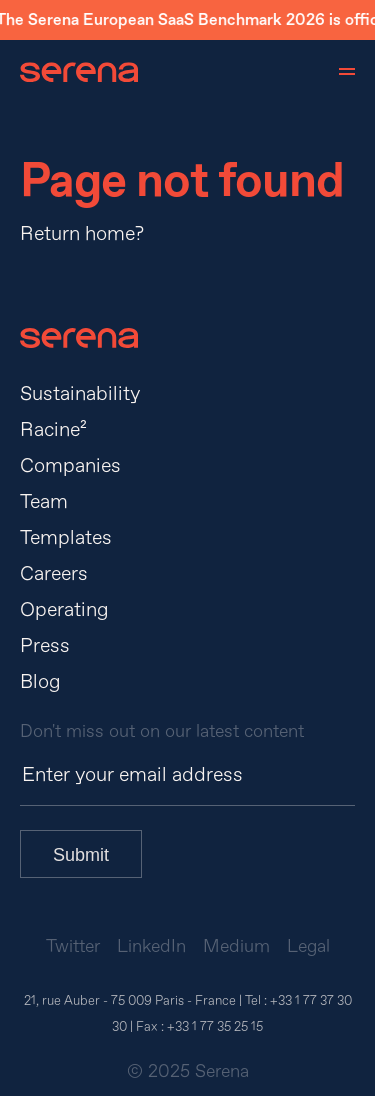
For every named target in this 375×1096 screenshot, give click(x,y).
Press (45, 645)
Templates (66, 537)
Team (44, 501)
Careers (54, 573)
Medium (236, 946)
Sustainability (80, 393)
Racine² (53, 429)
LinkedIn (151, 946)
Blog (40, 681)
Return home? (82, 233)
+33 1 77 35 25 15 (215, 1027)
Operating (64, 609)
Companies (70, 465)
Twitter (73, 946)
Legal (308, 946)
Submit (81, 855)
